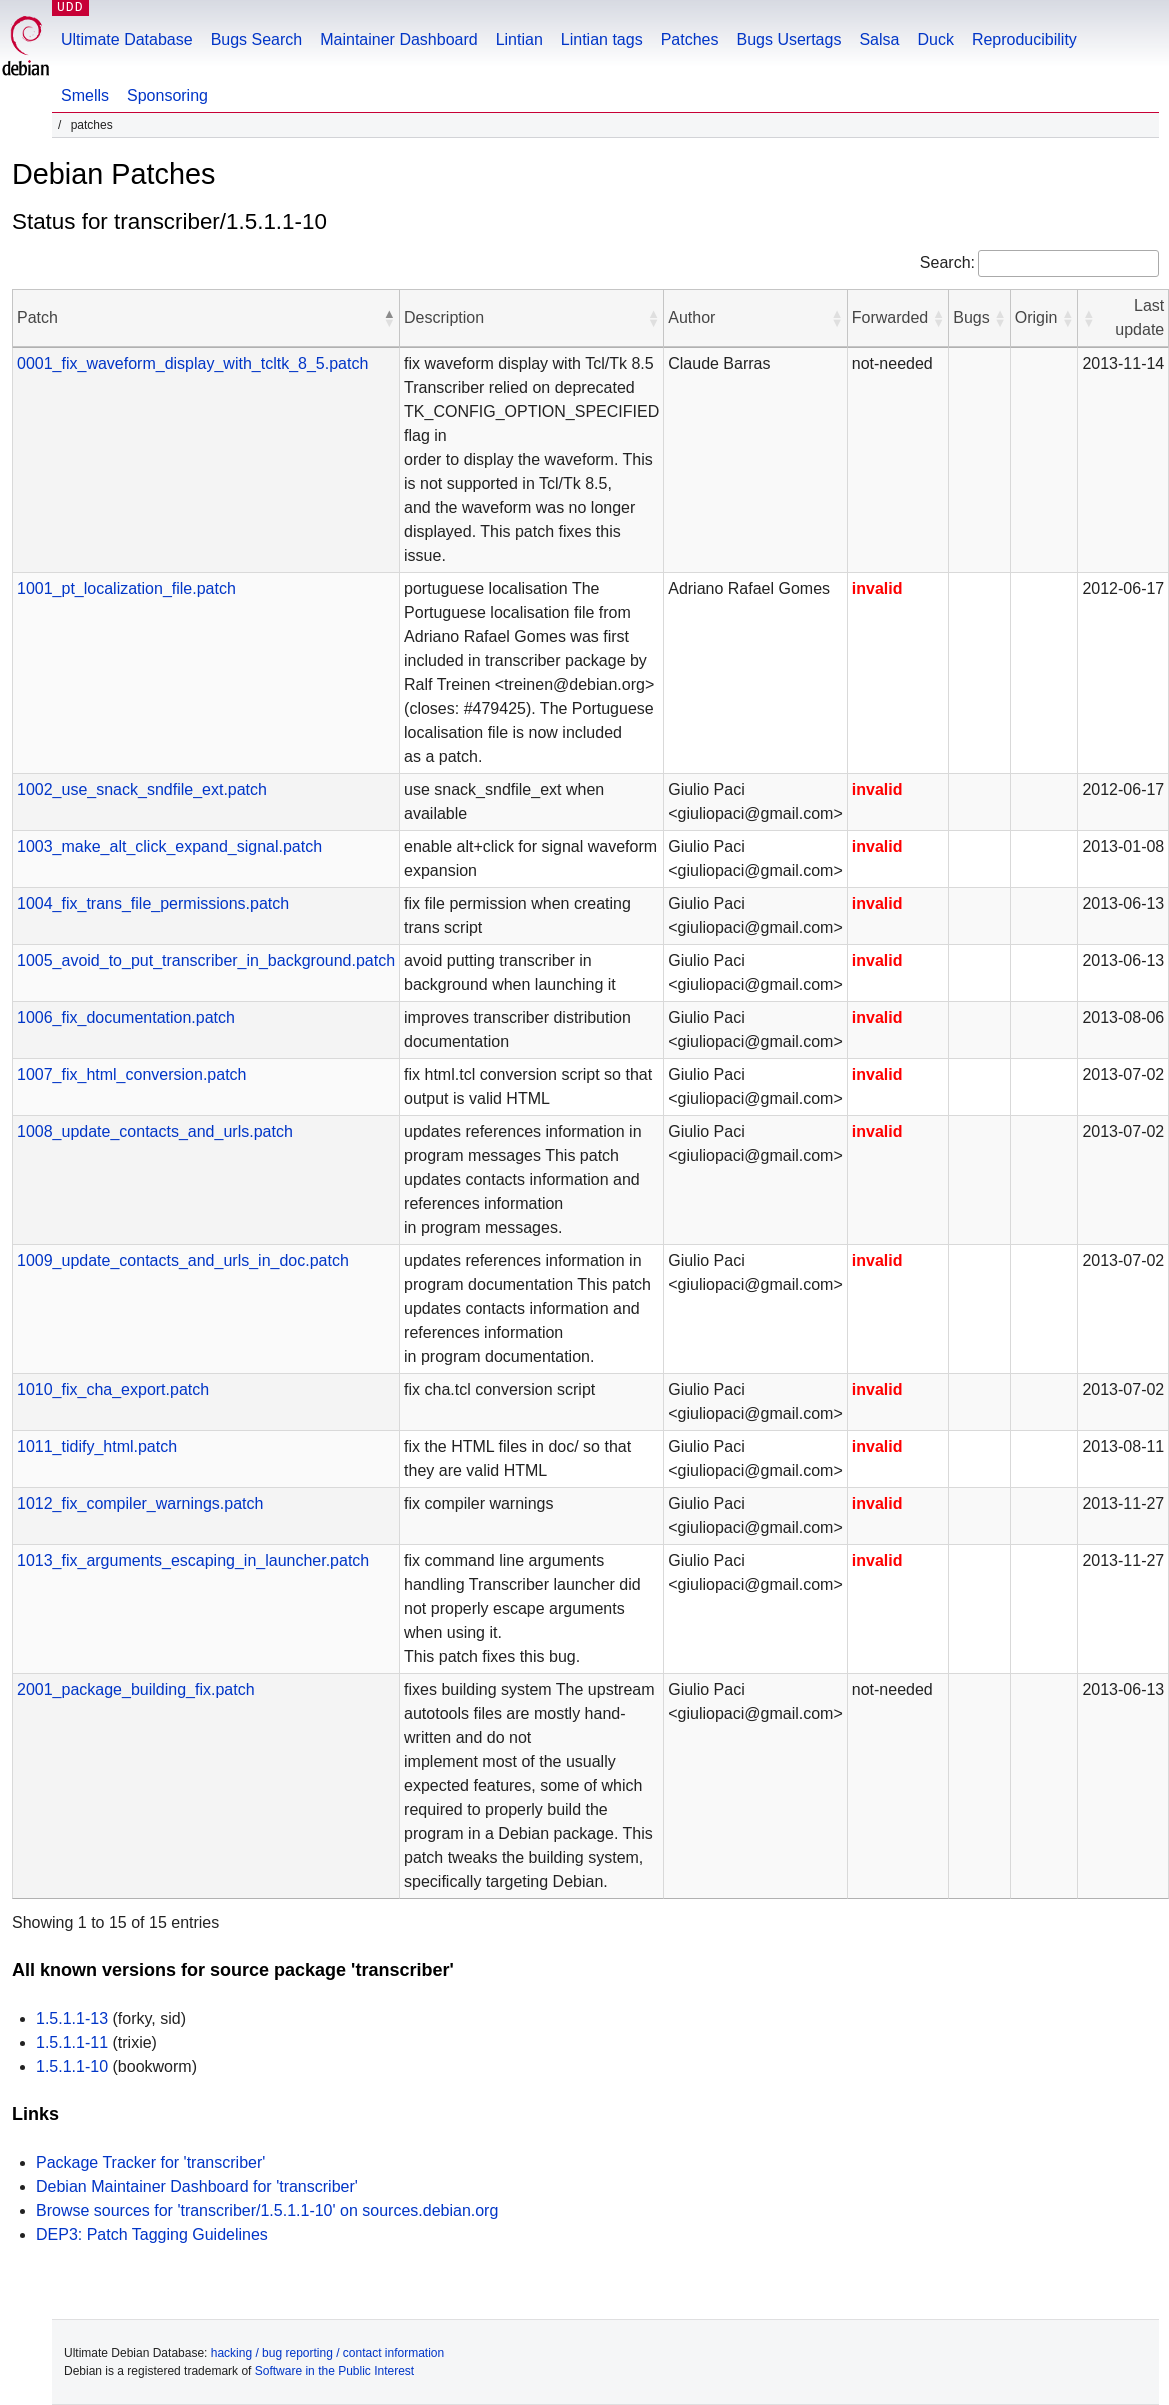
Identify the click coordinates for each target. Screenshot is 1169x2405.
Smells (85, 95)
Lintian (519, 39)
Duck (935, 39)
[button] (389, 318)
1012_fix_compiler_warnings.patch (140, 1503)
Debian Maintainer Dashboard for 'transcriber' (197, 2186)
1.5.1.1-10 (72, 2066)
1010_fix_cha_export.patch (113, 1389)
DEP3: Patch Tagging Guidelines (152, 2234)
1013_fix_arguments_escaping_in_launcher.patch (193, 1560)
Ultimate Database (127, 39)
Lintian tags (602, 39)
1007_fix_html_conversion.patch (131, 1074)
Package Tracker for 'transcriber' (150, 2162)
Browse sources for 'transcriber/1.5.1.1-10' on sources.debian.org (267, 2210)
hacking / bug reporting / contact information (327, 2353)
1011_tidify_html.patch (97, 1446)
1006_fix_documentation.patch (126, 1017)
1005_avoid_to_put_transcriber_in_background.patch (206, 960)
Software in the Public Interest (334, 2371)
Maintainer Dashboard (398, 39)
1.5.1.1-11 (72, 2042)
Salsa (879, 39)
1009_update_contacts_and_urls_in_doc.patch (183, 1260)
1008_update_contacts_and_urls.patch (155, 1131)
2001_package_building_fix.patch (136, 1689)
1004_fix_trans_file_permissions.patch (153, 903)
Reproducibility (1024, 39)
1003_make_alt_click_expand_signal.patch (169, 846)
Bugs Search (257, 39)
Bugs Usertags (788, 39)
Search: (947, 262)
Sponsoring (167, 95)
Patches (690, 39)
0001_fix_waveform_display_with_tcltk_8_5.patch (192, 363)
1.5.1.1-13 (72, 2018)
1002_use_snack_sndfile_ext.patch (142, 789)
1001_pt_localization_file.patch (126, 588)
